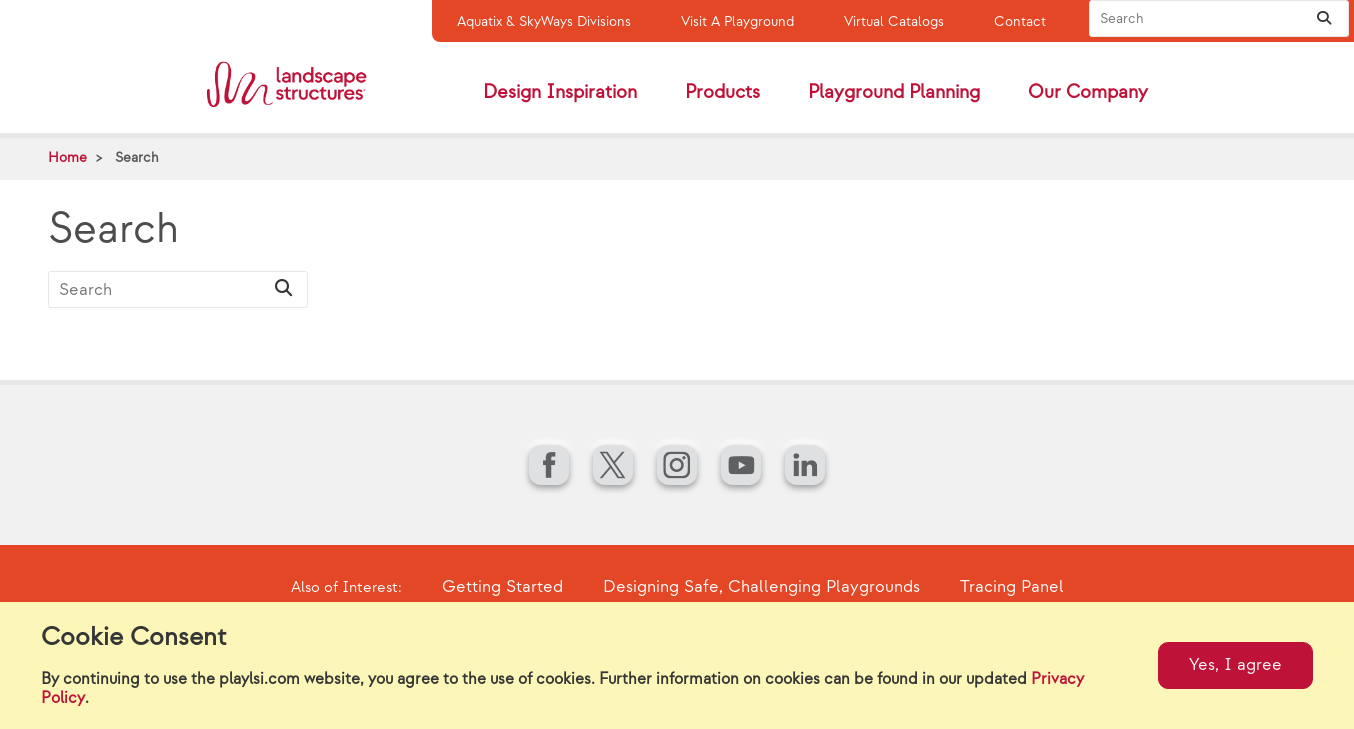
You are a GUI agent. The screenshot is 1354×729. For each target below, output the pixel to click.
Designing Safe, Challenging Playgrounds (761, 587)
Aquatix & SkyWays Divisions (544, 21)
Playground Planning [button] (894, 92)
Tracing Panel (1012, 587)
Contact (1020, 21)
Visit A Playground (737, 21)
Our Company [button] (1088, 92)
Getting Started (502, 587)
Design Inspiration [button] (560, 92)
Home (67, 157)
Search (137, 157)
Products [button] (722, 92)
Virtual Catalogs (894, 21)
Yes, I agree (1235, 665)
